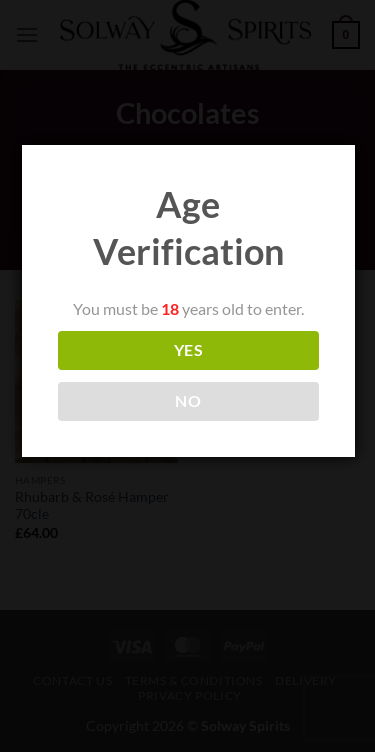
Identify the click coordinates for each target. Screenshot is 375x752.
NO (188, 401)
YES (188, 350)
